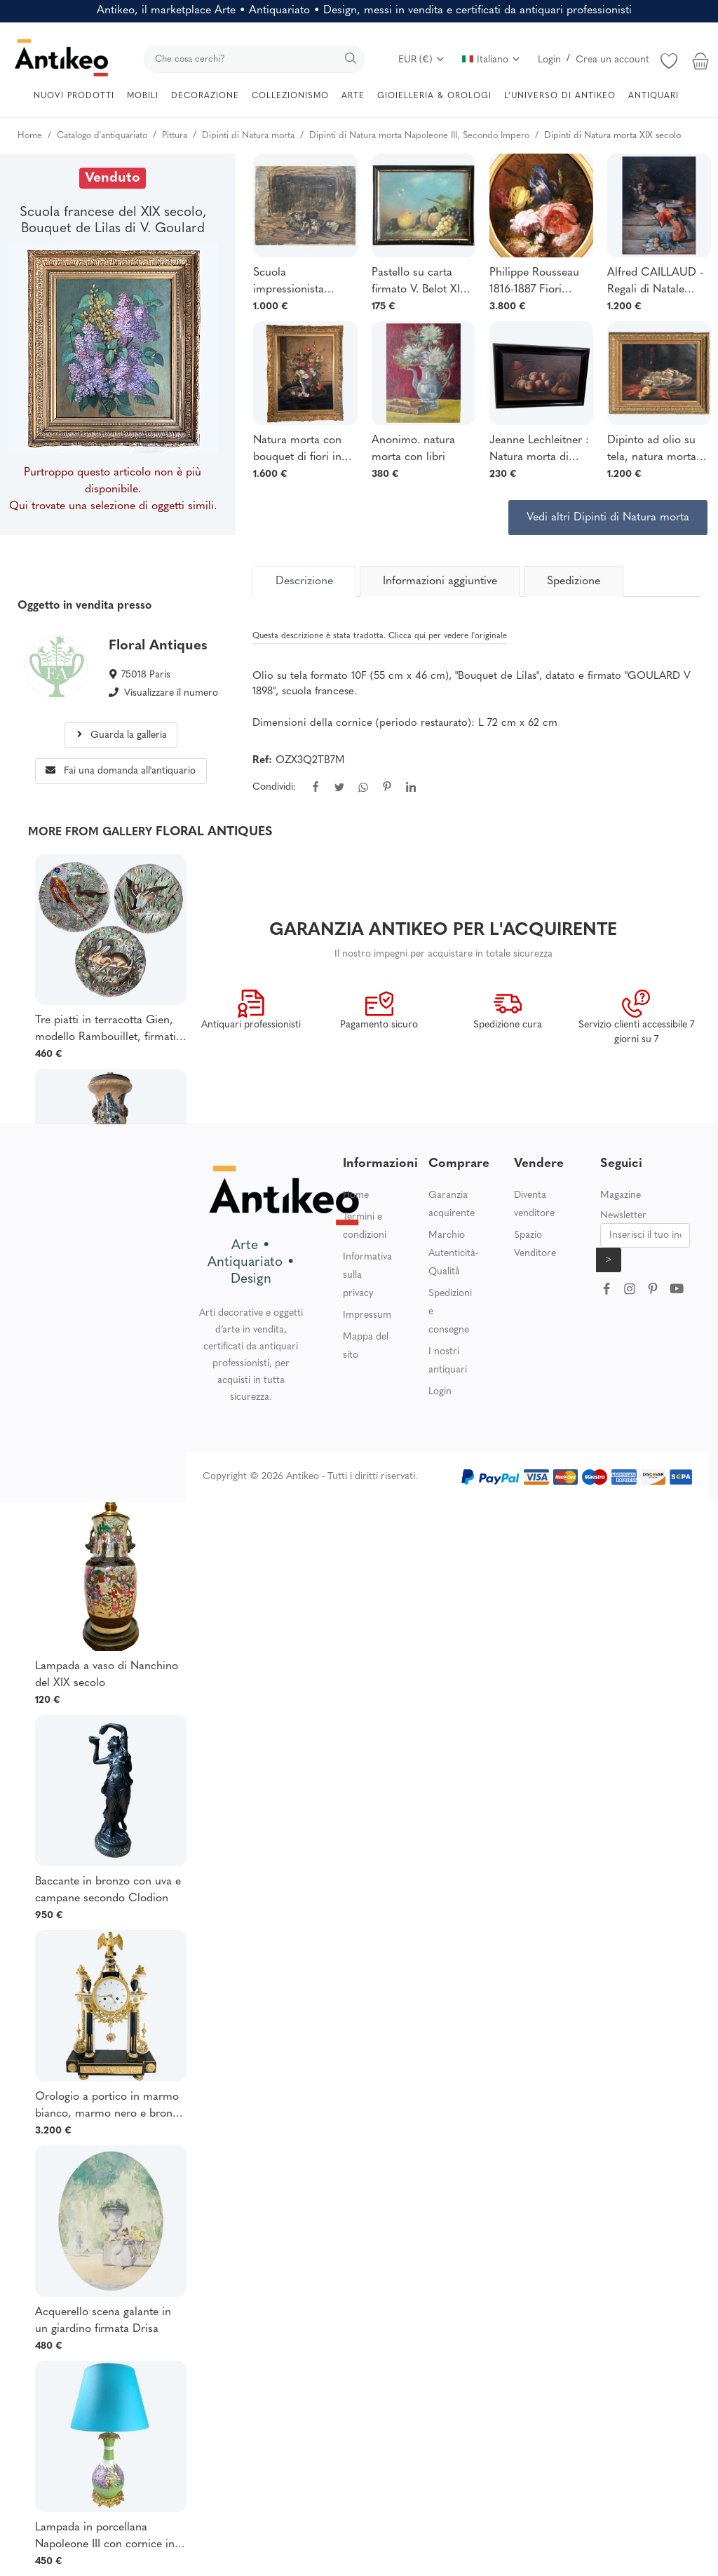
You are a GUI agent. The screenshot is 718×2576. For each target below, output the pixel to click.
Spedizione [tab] (573, 581)
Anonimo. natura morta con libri (413, 449)
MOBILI (142, 96)
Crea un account (612, 60)
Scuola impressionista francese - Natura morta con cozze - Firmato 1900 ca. (297, 282)
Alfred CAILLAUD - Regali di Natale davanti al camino (655, 282)
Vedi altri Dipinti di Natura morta (608, 517)
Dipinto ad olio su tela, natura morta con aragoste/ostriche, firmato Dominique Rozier (653, 450)
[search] (254, 59)
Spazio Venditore (535, 1244)
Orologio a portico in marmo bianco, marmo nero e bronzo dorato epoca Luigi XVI (109, 2106)
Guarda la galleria (121, 735)
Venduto (112, 178)
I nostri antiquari (447, 1361)
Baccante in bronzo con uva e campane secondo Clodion (108, 1890)
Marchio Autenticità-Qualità (453, 1253)
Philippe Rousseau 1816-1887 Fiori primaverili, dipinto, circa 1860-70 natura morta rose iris (540, 282)
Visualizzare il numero (171, 693)
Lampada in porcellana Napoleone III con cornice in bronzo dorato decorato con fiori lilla (105, 2537)
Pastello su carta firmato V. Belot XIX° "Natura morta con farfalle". (421, 282)
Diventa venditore (534, 1204)
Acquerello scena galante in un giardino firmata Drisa (103, 2321)
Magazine (620, 1195)
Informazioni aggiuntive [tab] (440, 581)
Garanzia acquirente (451, 1204)
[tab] (304, 581)
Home (356, 1195)
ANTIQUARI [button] (653, 96)
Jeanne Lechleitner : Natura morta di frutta (539, 450)
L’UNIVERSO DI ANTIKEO (560, 96)
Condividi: (274, 787)
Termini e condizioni (364, 1226)
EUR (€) (421, 60)
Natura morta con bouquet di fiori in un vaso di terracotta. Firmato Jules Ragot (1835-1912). (299, 450)
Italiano (491, 60)
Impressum (367, 1315)
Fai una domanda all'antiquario (121, 771)
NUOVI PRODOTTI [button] (74, 96)
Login (549, 60)
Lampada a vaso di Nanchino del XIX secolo (106, 1675)
